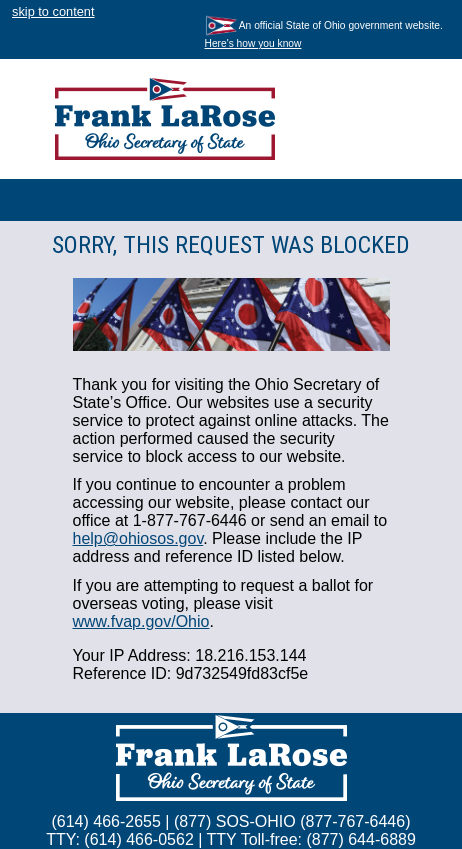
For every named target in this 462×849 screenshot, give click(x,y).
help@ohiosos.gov (138, 538)
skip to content (53, 11)
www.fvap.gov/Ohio (141, 621)
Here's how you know (253, 43)
